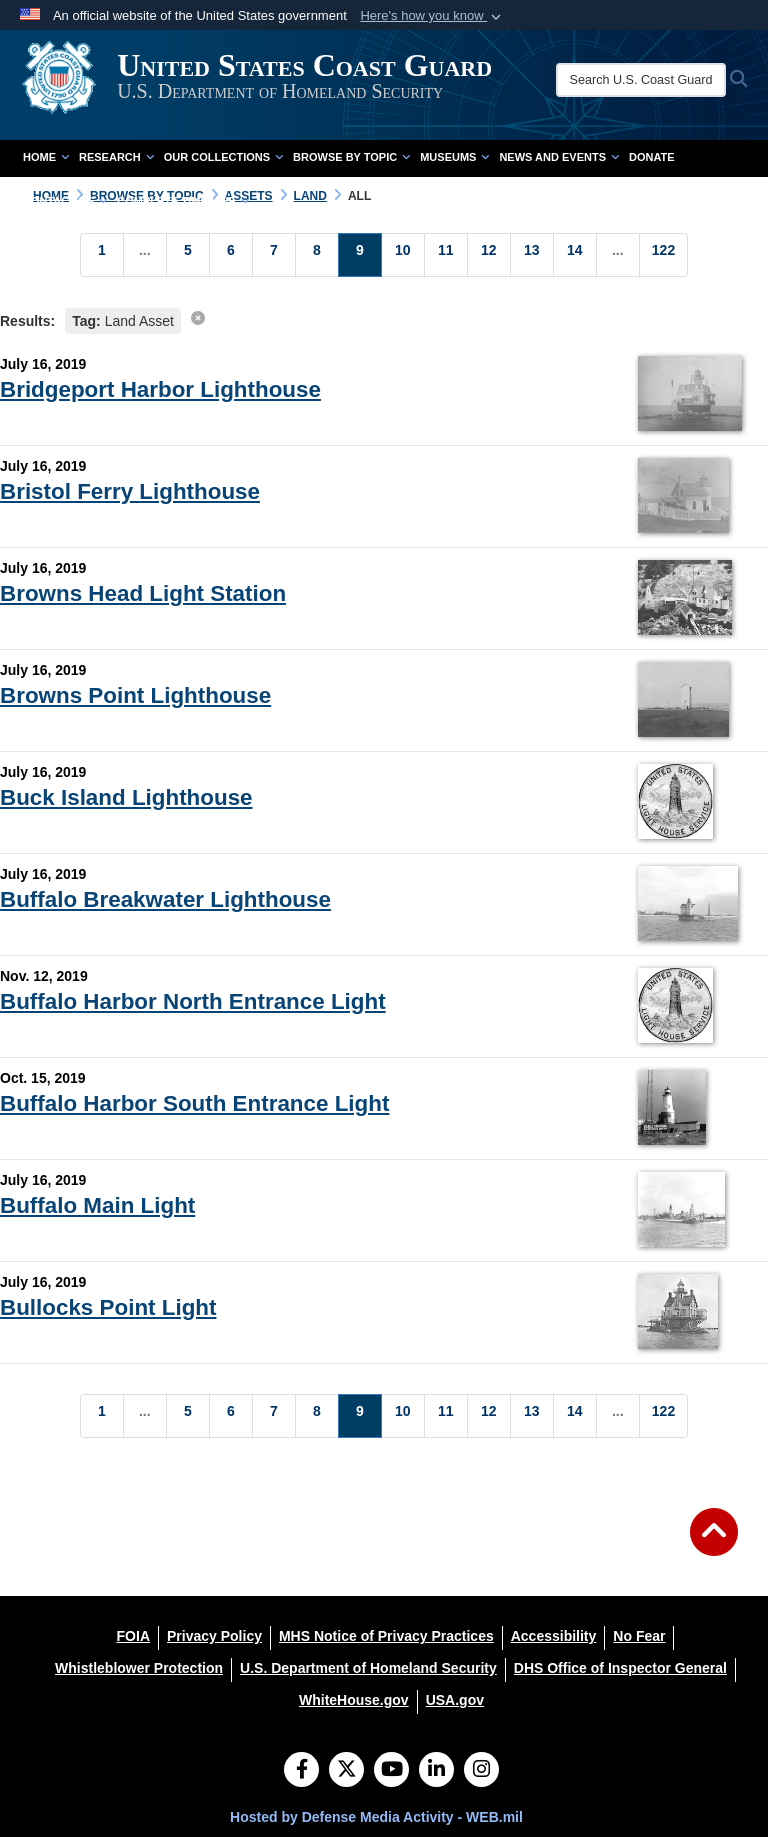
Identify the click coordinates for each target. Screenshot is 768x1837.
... (145, 250)
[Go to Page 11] (446, 255)
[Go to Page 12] (489, 255)
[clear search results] (198, 318)
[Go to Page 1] (102, 255)
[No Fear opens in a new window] (639, 1636)
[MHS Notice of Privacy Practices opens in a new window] (386, 1636)
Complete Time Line (183, 201)
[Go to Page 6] (231, 255)
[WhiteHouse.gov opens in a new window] (354, 1700)
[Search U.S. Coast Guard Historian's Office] (650, 80)
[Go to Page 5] (188, 255)
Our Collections (223, 157)
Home (46, 157)
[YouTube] (391, 1771)
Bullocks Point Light (108, 1307)
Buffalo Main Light (97, 1205)
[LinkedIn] (436, 1771)
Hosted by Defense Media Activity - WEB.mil (376, 1817)
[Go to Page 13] (532, 255)
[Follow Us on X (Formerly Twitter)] (346, 1771)
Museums (454, 157)
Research (116, 157)
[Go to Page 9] (360, 255)
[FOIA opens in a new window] (133, 1636)
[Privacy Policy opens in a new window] (214, 1636)
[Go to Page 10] (403, 255)
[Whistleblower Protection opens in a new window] (139, 1668)
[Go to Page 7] (274, 255)
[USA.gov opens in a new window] (455, 1700)
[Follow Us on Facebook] (301, 1771)
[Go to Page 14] (575, 255)
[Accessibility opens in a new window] (554, 1636)
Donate (652, 157)
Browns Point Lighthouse (135, 695)
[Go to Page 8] (317, 255)
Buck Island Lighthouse (126, 797)
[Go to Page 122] (663, 255)
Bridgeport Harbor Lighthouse (160, 389)
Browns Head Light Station (143, 593)
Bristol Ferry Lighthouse (130, 491)
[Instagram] (481, 1771)
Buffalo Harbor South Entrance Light (194, 1103)
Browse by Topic (351, 157)
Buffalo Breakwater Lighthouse (165, 899)
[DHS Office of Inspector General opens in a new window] (620, 1668)
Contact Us (65, 201)
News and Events (559, 157)
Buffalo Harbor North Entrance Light (193, 1001)
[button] (432, 16)
